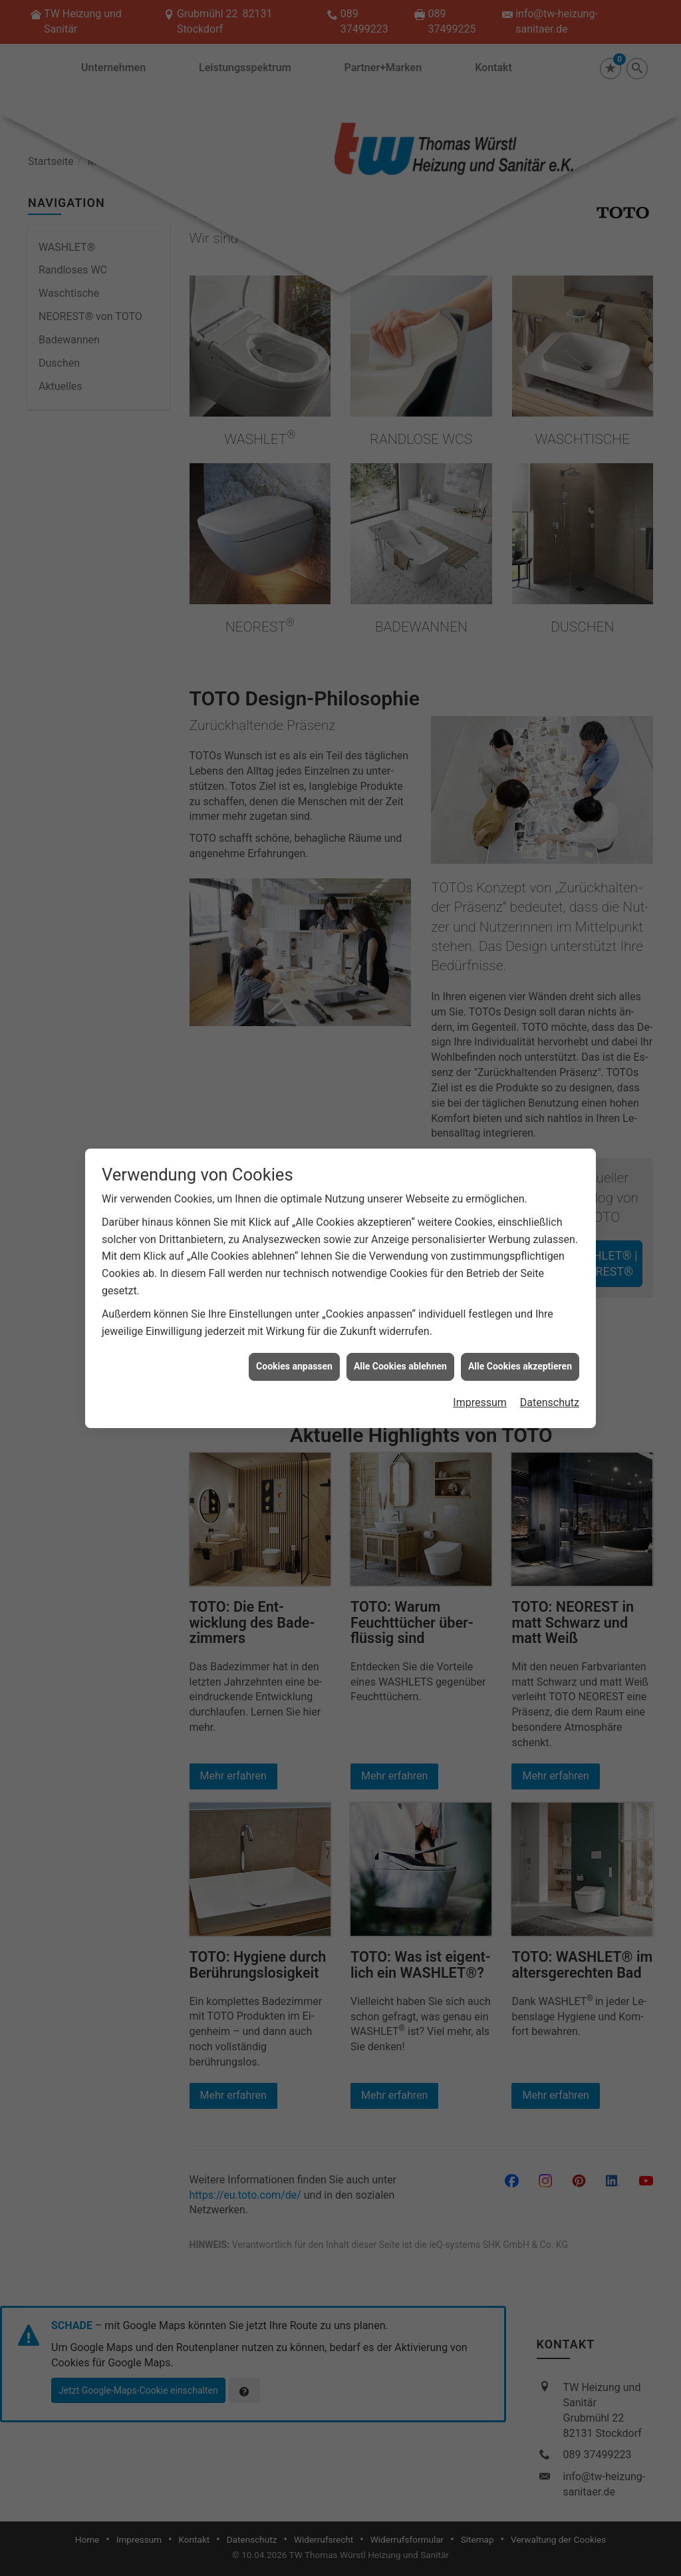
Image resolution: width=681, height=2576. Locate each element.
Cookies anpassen (294, 1366)
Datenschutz (549, 1402)
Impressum (480, 1402)
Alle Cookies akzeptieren (520, 1366)
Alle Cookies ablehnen (400, 1366)
